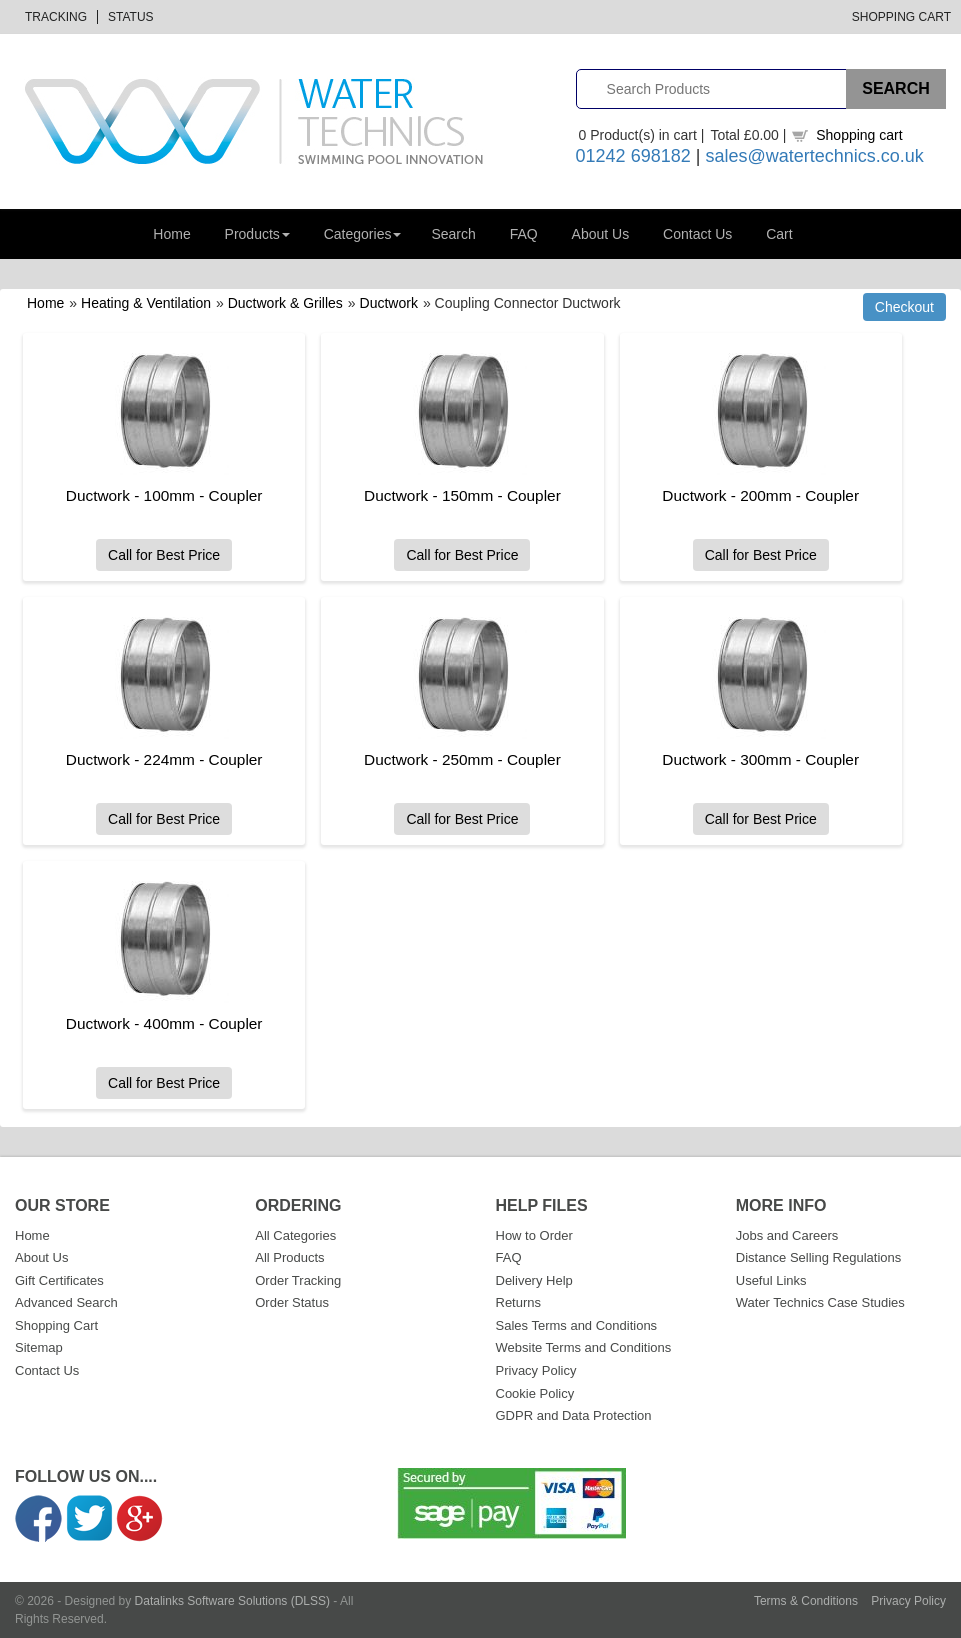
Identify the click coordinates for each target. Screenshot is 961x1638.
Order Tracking (298, 1280)
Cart (779, 234)
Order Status (292, 1302)
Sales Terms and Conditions (577, 1325)
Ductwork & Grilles (285, 303)
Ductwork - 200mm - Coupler (753, 495)
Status (131, 17)
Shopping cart (859, 135)
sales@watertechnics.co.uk (814, 156)
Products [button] (257, 234)
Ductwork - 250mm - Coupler (458, 759)
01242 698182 (633, 156)
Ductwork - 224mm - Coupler (162, 759)
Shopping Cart (901, 17)
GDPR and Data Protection (574, 1415)
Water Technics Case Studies (820, 1302)
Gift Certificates (59, 1280)
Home (171, 234)
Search (453, 234)
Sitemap (39, 1347)
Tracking (56, 17)
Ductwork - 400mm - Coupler (162, 1023)
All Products (289, 1257)
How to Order (534, 1235)
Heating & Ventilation (146, 303)
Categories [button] (363, 234)
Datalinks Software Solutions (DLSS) (232, 1601)
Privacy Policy (536, 1370)
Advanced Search (66, 1302)
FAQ (524, 234)
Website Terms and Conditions (584, 1347)
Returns (519, 1302)
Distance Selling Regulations (818, 1257)
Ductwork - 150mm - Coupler (458, 495)
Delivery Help (534, 1280)
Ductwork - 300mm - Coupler (753, 759)
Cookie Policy (535, 1393)
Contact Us (697, 234)
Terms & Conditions (806, 1601)
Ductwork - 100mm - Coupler (162, 495)
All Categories (295, 1235)
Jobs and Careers (787, 1235)
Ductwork (389, 303)
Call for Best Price (163, 555)
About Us (601, 234)
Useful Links (771, 1280)
